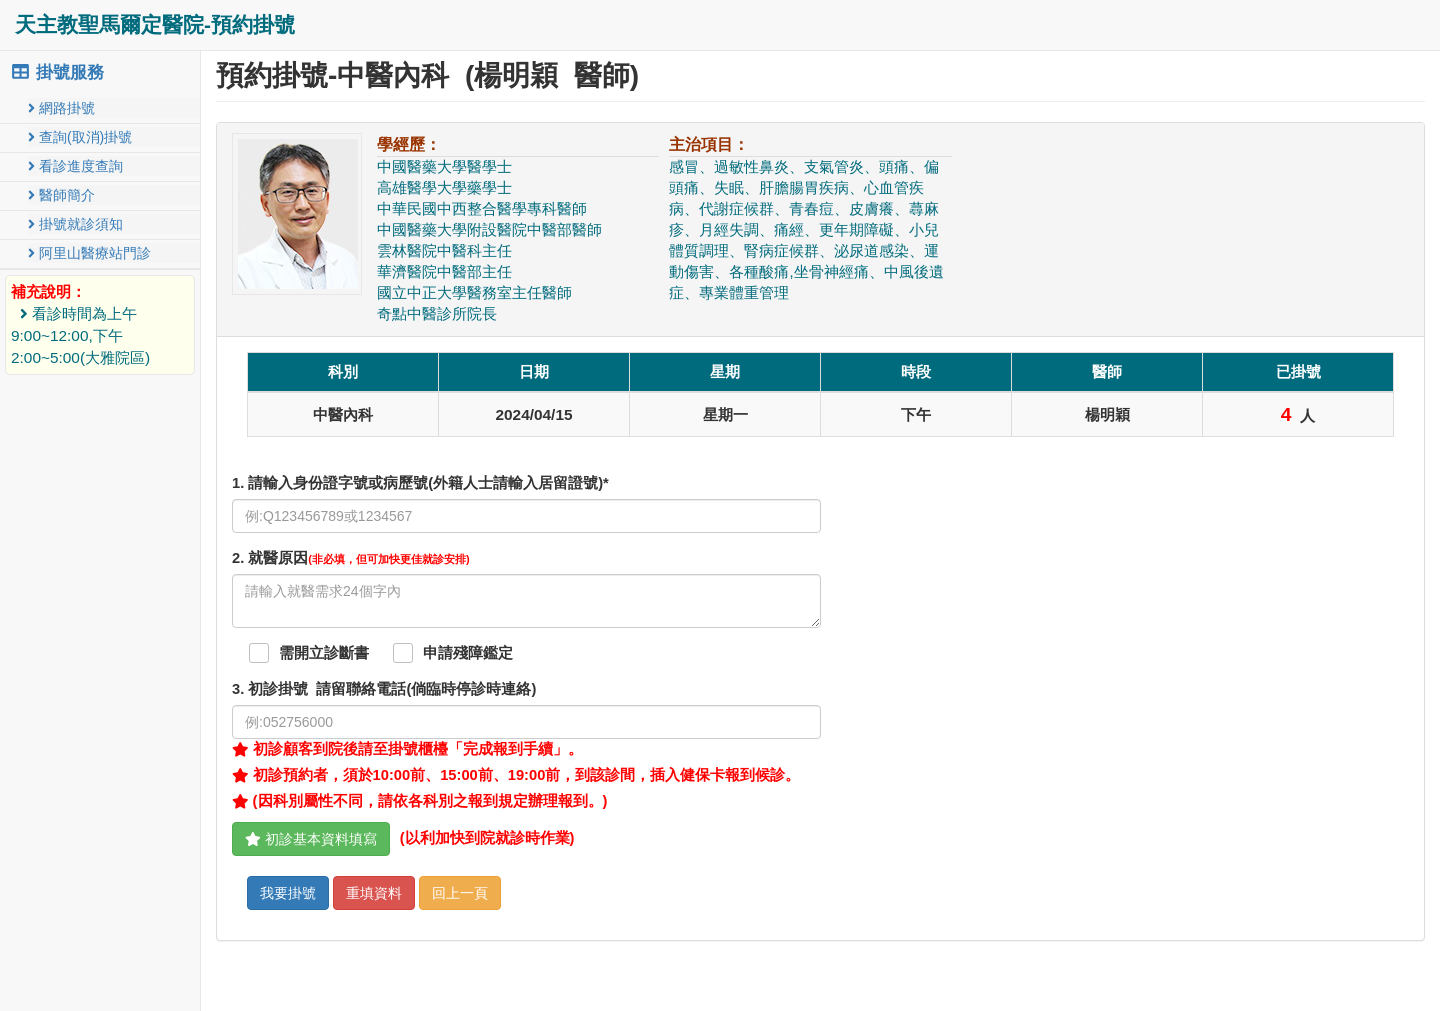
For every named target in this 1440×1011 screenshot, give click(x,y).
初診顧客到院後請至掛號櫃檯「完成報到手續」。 (407, 749)
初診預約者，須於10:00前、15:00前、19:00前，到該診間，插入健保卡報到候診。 (516, 775)
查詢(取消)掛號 (80, 137)
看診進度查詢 (75, 166)
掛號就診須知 (75, 224)
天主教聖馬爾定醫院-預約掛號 (155, 24)
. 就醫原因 (351, 558)
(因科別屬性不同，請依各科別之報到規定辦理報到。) (419, 801)
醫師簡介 (61, 195)
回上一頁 (460, 893)
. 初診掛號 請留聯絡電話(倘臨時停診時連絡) (384, 689)
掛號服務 (57, 72)
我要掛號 (288, 893)
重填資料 (374, 893)
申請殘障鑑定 (468, 653)
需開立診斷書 (324, 653)
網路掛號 (61, 108)
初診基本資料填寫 (311, 839)
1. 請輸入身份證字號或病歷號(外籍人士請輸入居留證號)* (420, 483)
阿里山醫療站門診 (89, 253)
